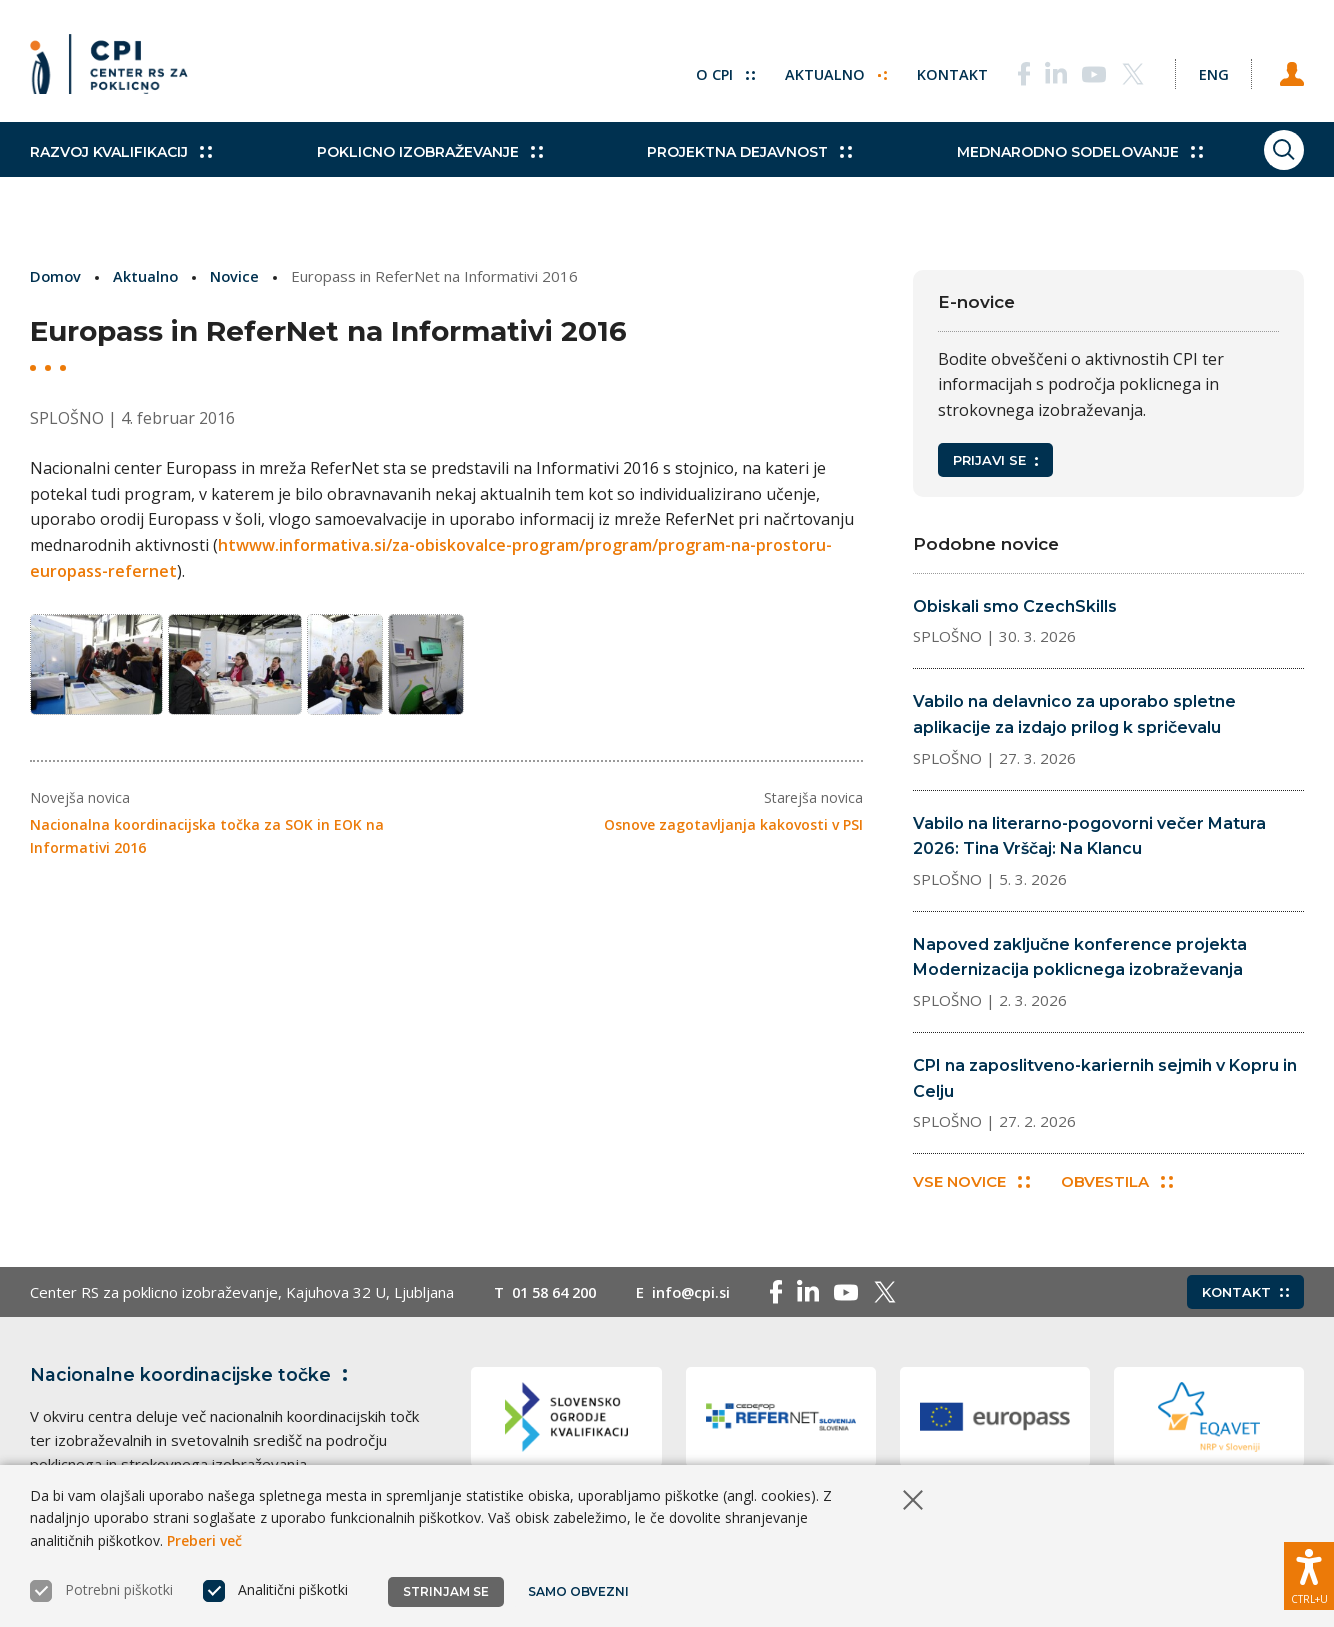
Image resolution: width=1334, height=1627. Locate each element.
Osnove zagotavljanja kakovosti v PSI (733, 833)
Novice (238, 276)
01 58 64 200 (558, 1294)
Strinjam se (446, 1591)
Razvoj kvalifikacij (121, 170)
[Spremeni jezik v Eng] (1204, 70)
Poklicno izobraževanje (413, 170)
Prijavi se (995, 460)
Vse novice (971, 1183)
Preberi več (204, 1540)
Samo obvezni (579, 1591)
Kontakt (935, 70)
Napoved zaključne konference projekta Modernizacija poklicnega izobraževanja (1080, 957)
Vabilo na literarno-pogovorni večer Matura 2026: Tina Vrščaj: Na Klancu (1089, 836)
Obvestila (1120, 1183)
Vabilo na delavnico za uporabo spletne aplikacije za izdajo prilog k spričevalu (1074, 714)
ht (227, 545)
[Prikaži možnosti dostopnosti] (1309, 1572)
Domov (56, 276)
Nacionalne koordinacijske (193, 1377)
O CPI (707, 70)
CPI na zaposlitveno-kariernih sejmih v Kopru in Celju (1105, 1078)
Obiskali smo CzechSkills (1015, 606)
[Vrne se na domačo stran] (116, 70)
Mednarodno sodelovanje (1031, 170)
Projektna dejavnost (717, 170)
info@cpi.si (701, 1294)
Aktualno (818, 70)
